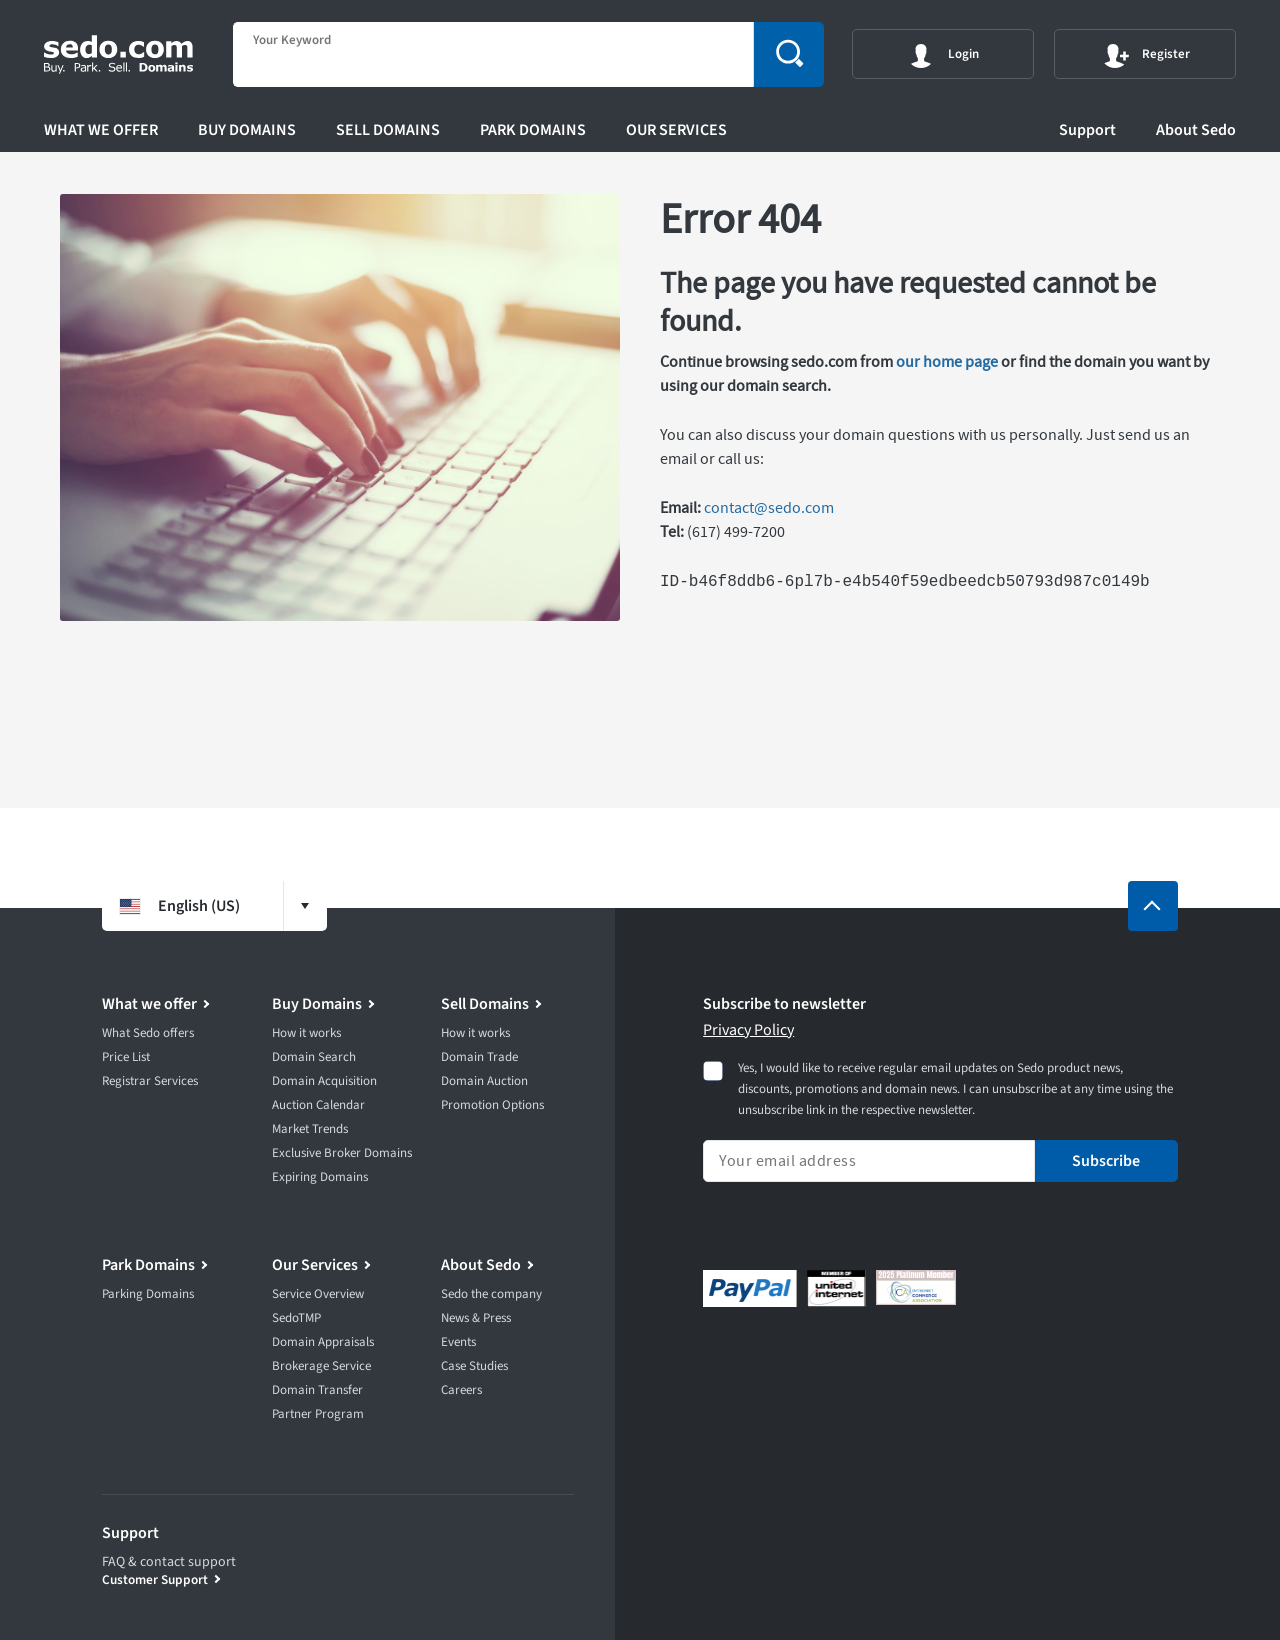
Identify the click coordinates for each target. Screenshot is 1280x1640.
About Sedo (1196, 130)
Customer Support (155, 1579)
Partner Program (318, 1414)
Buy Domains (247, 130)
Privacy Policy (748, 1030)
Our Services (676, 130)
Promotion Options (492, 1105)
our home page (947, 362)
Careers (461, 1390)
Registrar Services (150, 1081)
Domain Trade (479, 1057)
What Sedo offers (148, 1033)
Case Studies (474, 1366)
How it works (306, 1033)
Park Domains (533, 130)
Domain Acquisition (324, 1081)
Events (458, 1342)
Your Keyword (292, 40)
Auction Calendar (318, 1105)
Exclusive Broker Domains (342, 1153)
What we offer (101, 130)
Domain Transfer (317, 1390)
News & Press (476, 1318)
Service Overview (318, 1294)
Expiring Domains (320, 1177)
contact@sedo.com (769, 508)
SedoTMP (296, 1318)
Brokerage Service (321, 1366)
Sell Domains (388, 130)
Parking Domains (148, 1294)
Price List (126, 1057)
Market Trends (310, 1129)
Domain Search (314, 1057)
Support (1087, 130)
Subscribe (1106, 1161)
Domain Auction (484, 1081)
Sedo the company (491, 1294)
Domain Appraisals (323, 1342)
